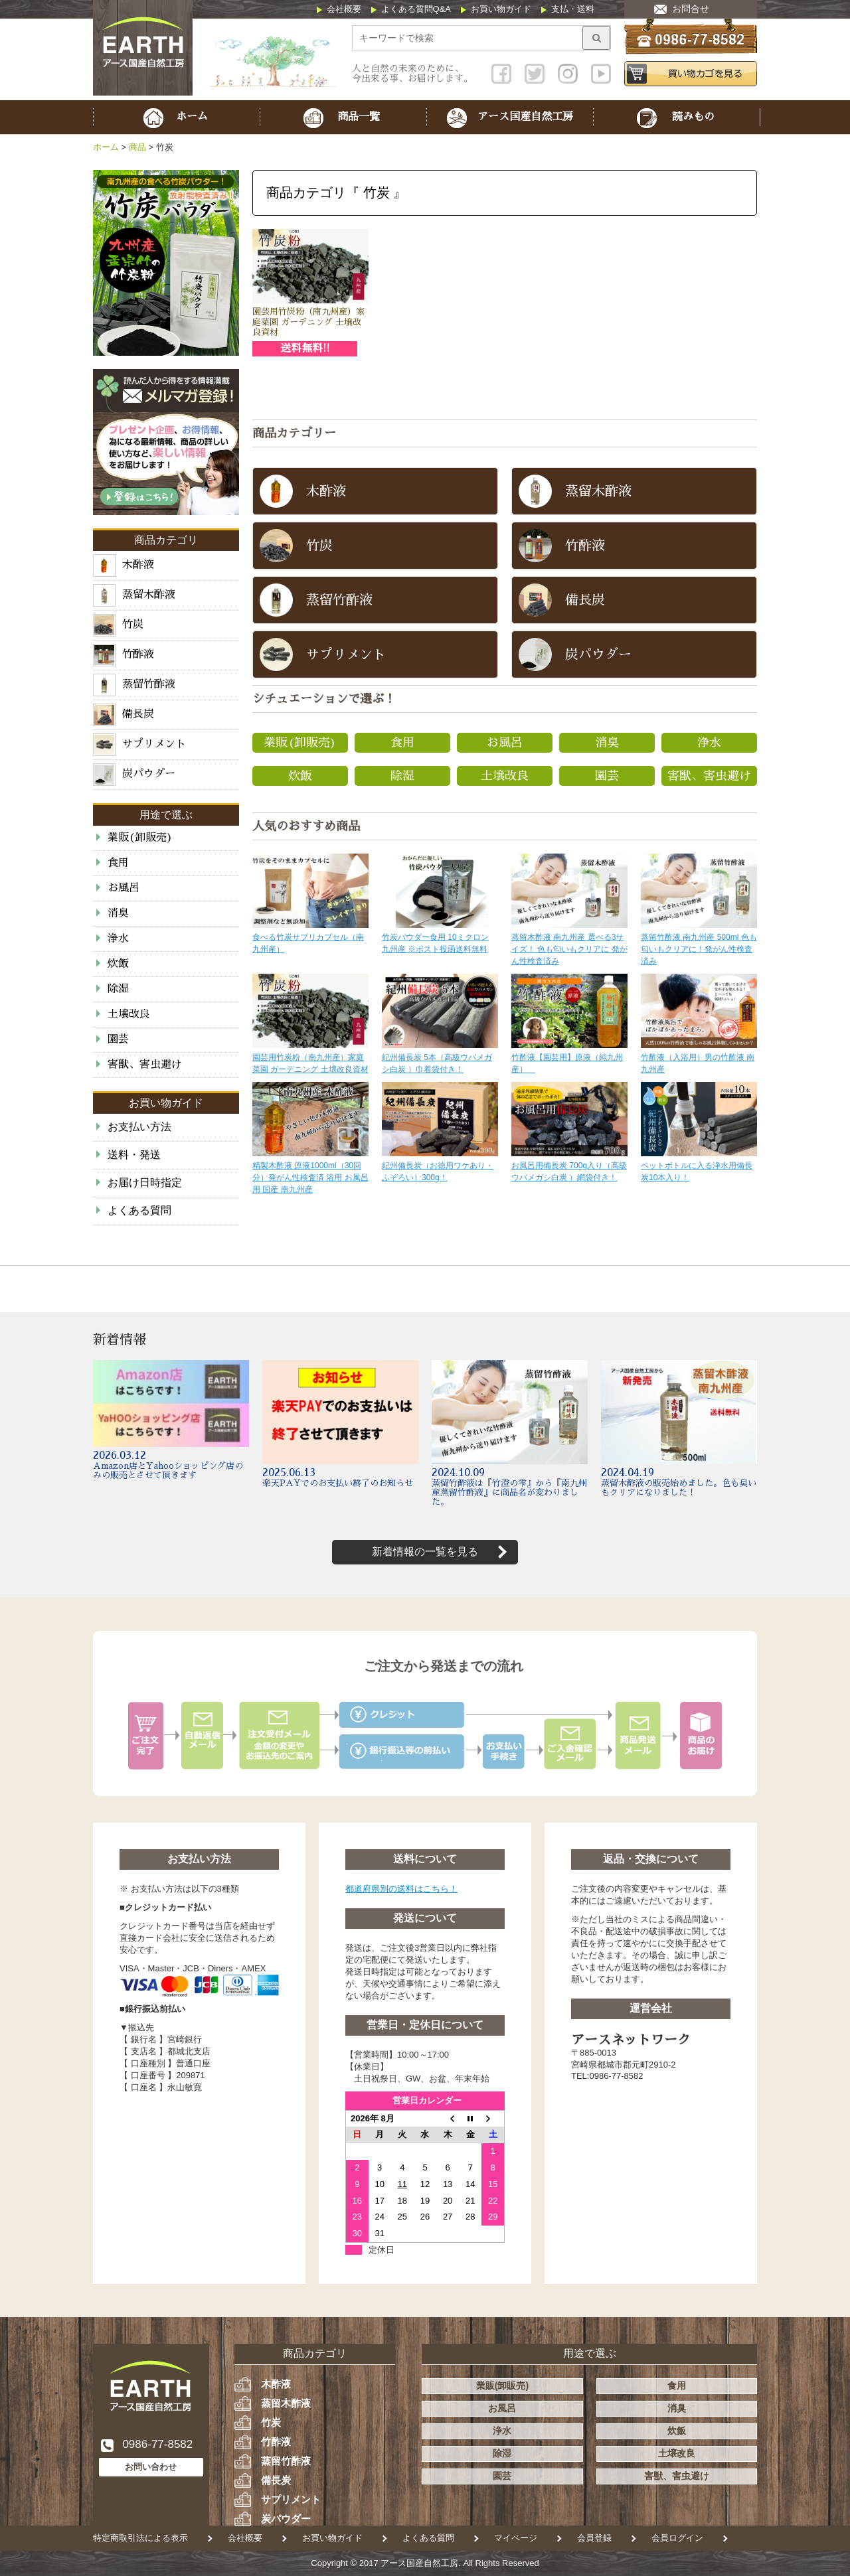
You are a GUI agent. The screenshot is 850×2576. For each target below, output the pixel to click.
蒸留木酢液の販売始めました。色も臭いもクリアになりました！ (678, 1488)
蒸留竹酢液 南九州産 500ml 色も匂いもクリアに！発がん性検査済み (699, 949)
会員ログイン (677, 2538)
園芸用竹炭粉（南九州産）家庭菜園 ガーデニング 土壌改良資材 (308, 322)
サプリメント (291, 2499)
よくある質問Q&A (416, 9)
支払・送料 (572, 9)
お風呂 (505, 743)
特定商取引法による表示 (140, 2538)
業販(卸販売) (300, 743)
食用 (402, 743)
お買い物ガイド (501, 9)
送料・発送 (134, 1154)
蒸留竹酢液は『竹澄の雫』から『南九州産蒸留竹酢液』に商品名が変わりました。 (509, 1492)
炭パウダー (286, 2518)
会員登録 (594, 2538)
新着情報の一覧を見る (425, 1551)
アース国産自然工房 (419, 2563)
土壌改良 (505, 776)
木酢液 (276, 2383)
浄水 (709, 743)
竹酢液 (276, 2441)
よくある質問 (139, 1210)
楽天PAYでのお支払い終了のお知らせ (337, 1483)
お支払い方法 (139, 1126)
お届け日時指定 (145, 1182)
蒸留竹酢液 (286, 2460)
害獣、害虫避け (709, 776)
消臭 (607, 743)
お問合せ (690, 8)
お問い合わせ (151, 2467)
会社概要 (344, 9)
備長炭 (276, 2480)
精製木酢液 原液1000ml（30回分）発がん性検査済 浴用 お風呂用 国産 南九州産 (310, 1177)
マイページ (515, 2538)
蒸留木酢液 (286, 2403)
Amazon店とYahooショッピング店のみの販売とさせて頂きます (168, 1470)
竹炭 (271, 2422)
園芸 (607, 776)
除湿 (402, 776)
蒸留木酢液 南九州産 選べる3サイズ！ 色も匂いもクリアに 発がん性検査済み (569, 949)
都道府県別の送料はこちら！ (401, 1889)
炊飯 (300, 776)
